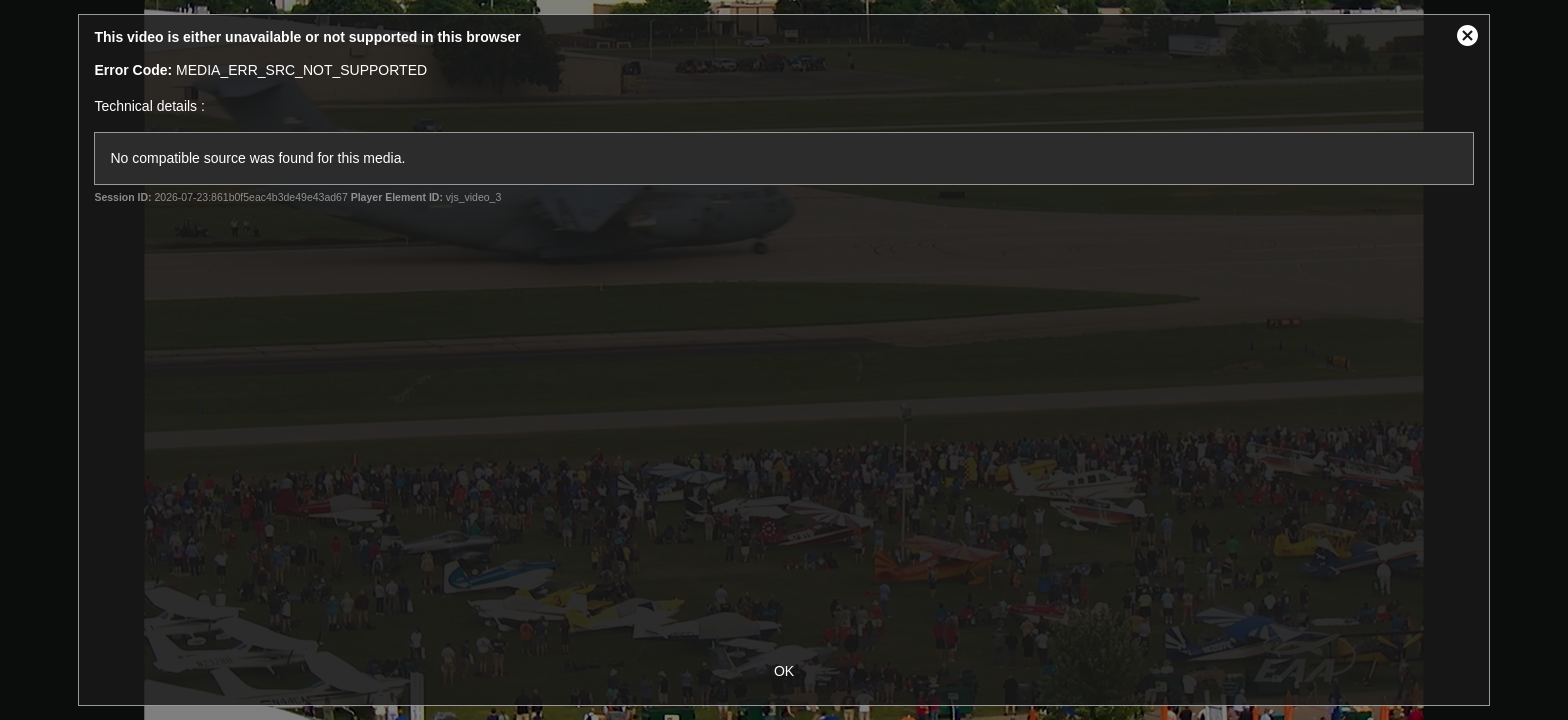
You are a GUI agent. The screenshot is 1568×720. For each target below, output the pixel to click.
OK (784, 671)
